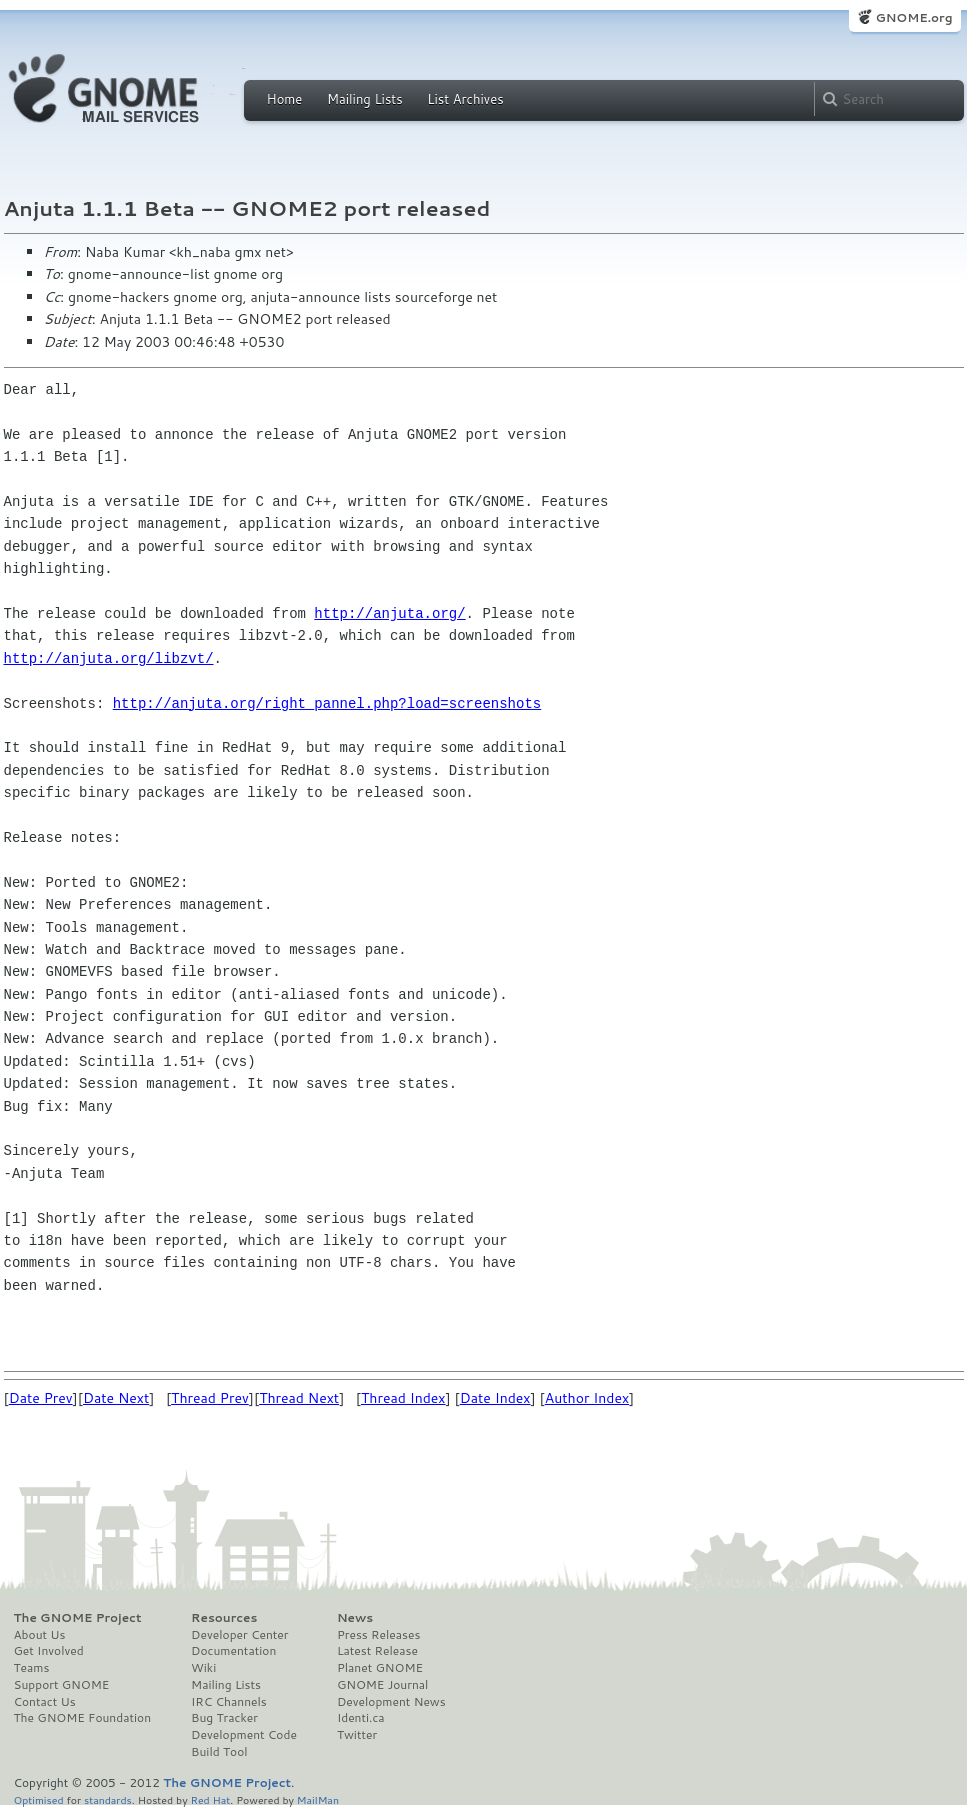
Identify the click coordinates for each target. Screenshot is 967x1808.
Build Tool (219, 1752)
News (355, 1618)
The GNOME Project (78, 1618)
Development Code (244, 1735)
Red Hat (210, 1799)
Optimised (39, 1799)
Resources (224, 1618)
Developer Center (239, 1635)
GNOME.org (913, 17)
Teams (32, 1668)
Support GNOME (62, 1685)
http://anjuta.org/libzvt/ (109, 658)
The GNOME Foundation (83, 1718)
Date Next (116, 1398)
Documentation (233, 1651)
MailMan (318, 1799)
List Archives (465, 99)
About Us (40, 1635)
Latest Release (377, 1651)
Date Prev (41, 1398)
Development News (391, 1702)
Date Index (495, 1398)
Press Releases (378, 1635)
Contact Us (45, 1702)
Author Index (587, 1398)
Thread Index (403, 1398)
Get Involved (49, 1651)
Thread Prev (210, 1398)
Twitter (357, 1735)
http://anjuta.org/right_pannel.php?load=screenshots (327, 703)
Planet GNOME (380, 1668)
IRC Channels (229, 1702)
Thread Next (299, 1398)
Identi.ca (361, 1718)
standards (108, 1799)
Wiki (203, 1668)
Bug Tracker (224, 1718)
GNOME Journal (383, 1685)
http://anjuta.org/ (389, 613)
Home (285, 99)
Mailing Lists (365, 99)
